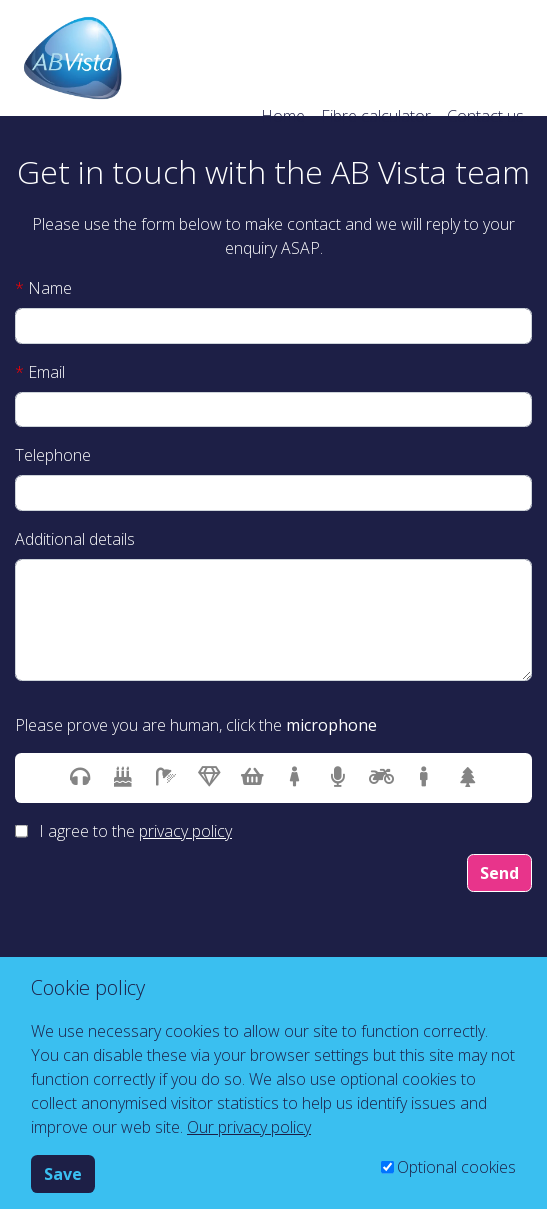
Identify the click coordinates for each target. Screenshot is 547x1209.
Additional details (75, 539)
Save (63, 1174)
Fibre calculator (376, 116)
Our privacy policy (249, 1127)
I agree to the (135, 831)
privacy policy (185, 831)
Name (43, 288)
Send (499, 873)
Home (283, 116)
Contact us (485, 116)
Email (40, 372)
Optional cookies (456, 1167)
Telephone (53, 455)
